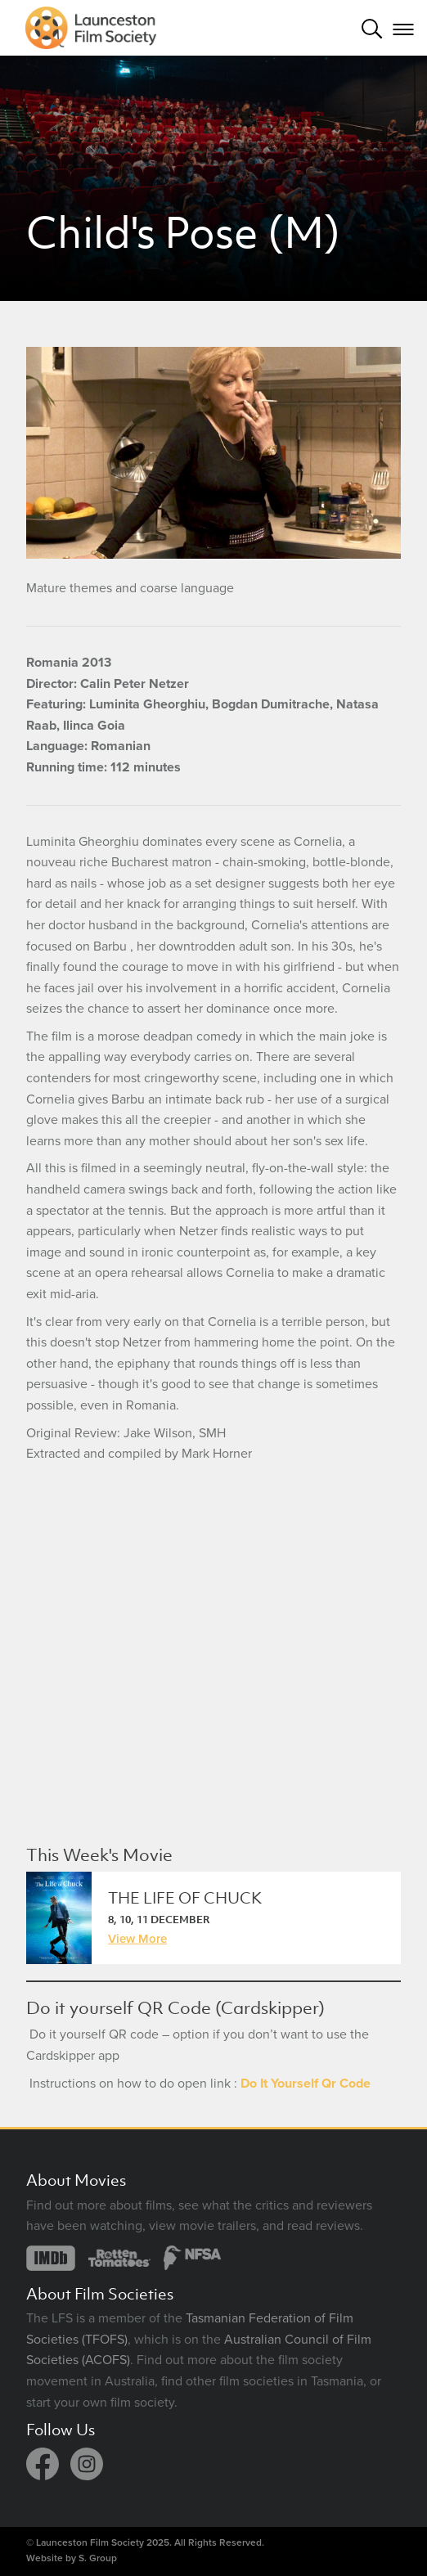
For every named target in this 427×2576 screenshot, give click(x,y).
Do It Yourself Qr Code (305, 2083)
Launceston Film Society (90, 2542)
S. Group (98, 2558)
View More (137, 1938)
